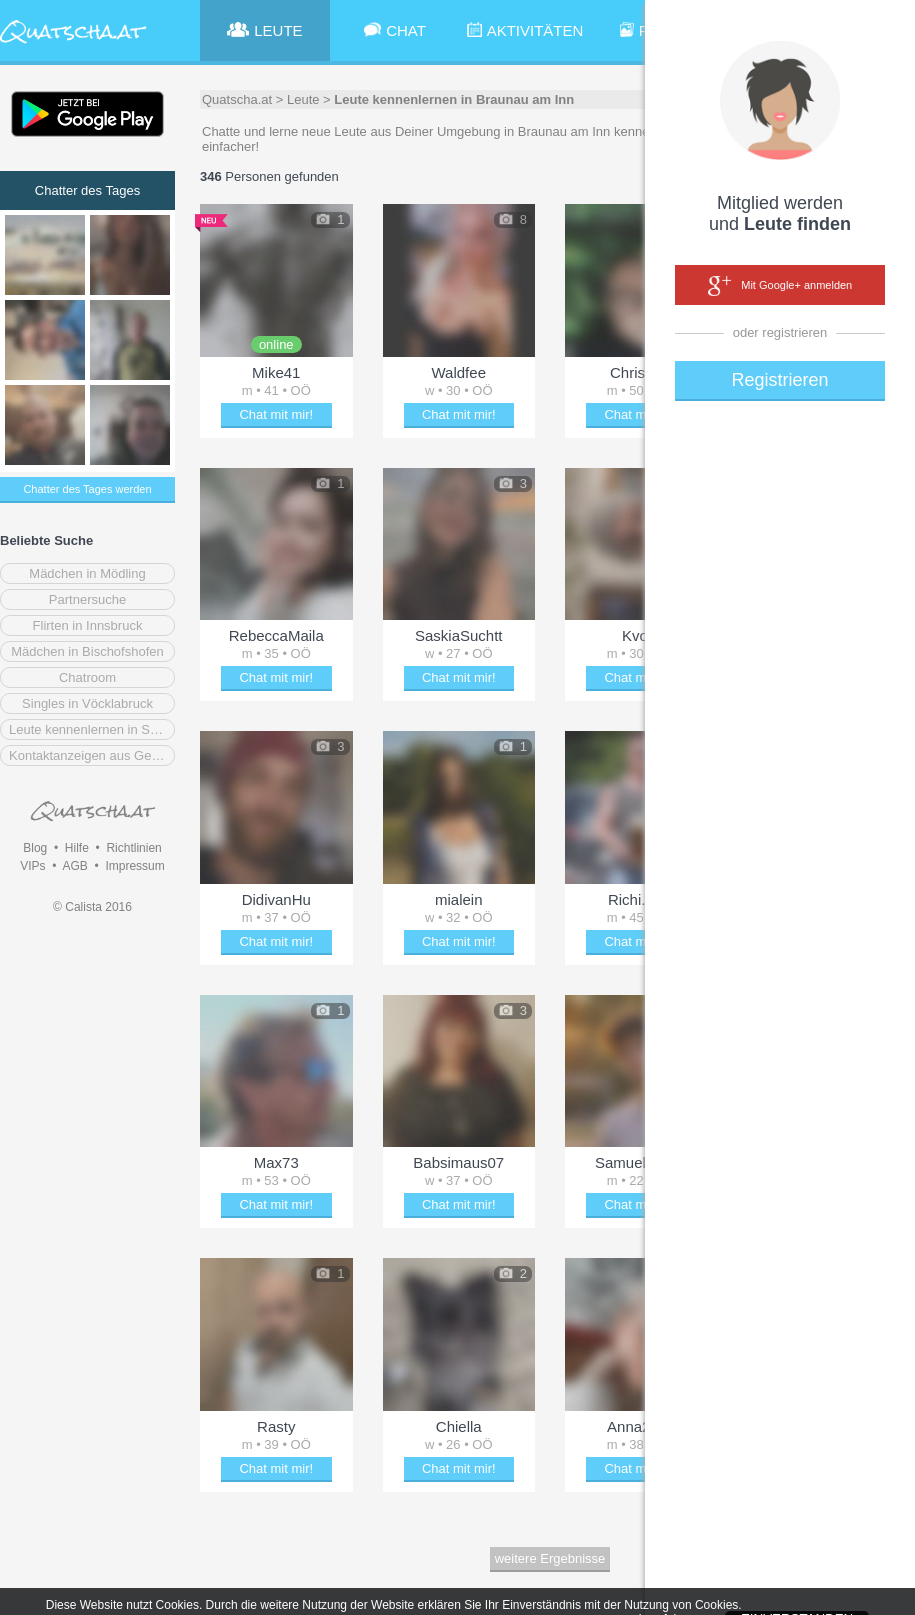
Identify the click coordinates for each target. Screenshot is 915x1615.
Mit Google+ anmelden (780, 286)
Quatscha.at (237, 99)
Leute (303, 99)
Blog (35, 848)
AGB (74, 866)
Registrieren (779, 380)
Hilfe (77, 848)
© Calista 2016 (92, 907)
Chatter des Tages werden (87, 489)
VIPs (32, 866)
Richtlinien (133, 848)
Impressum (134, 866)
